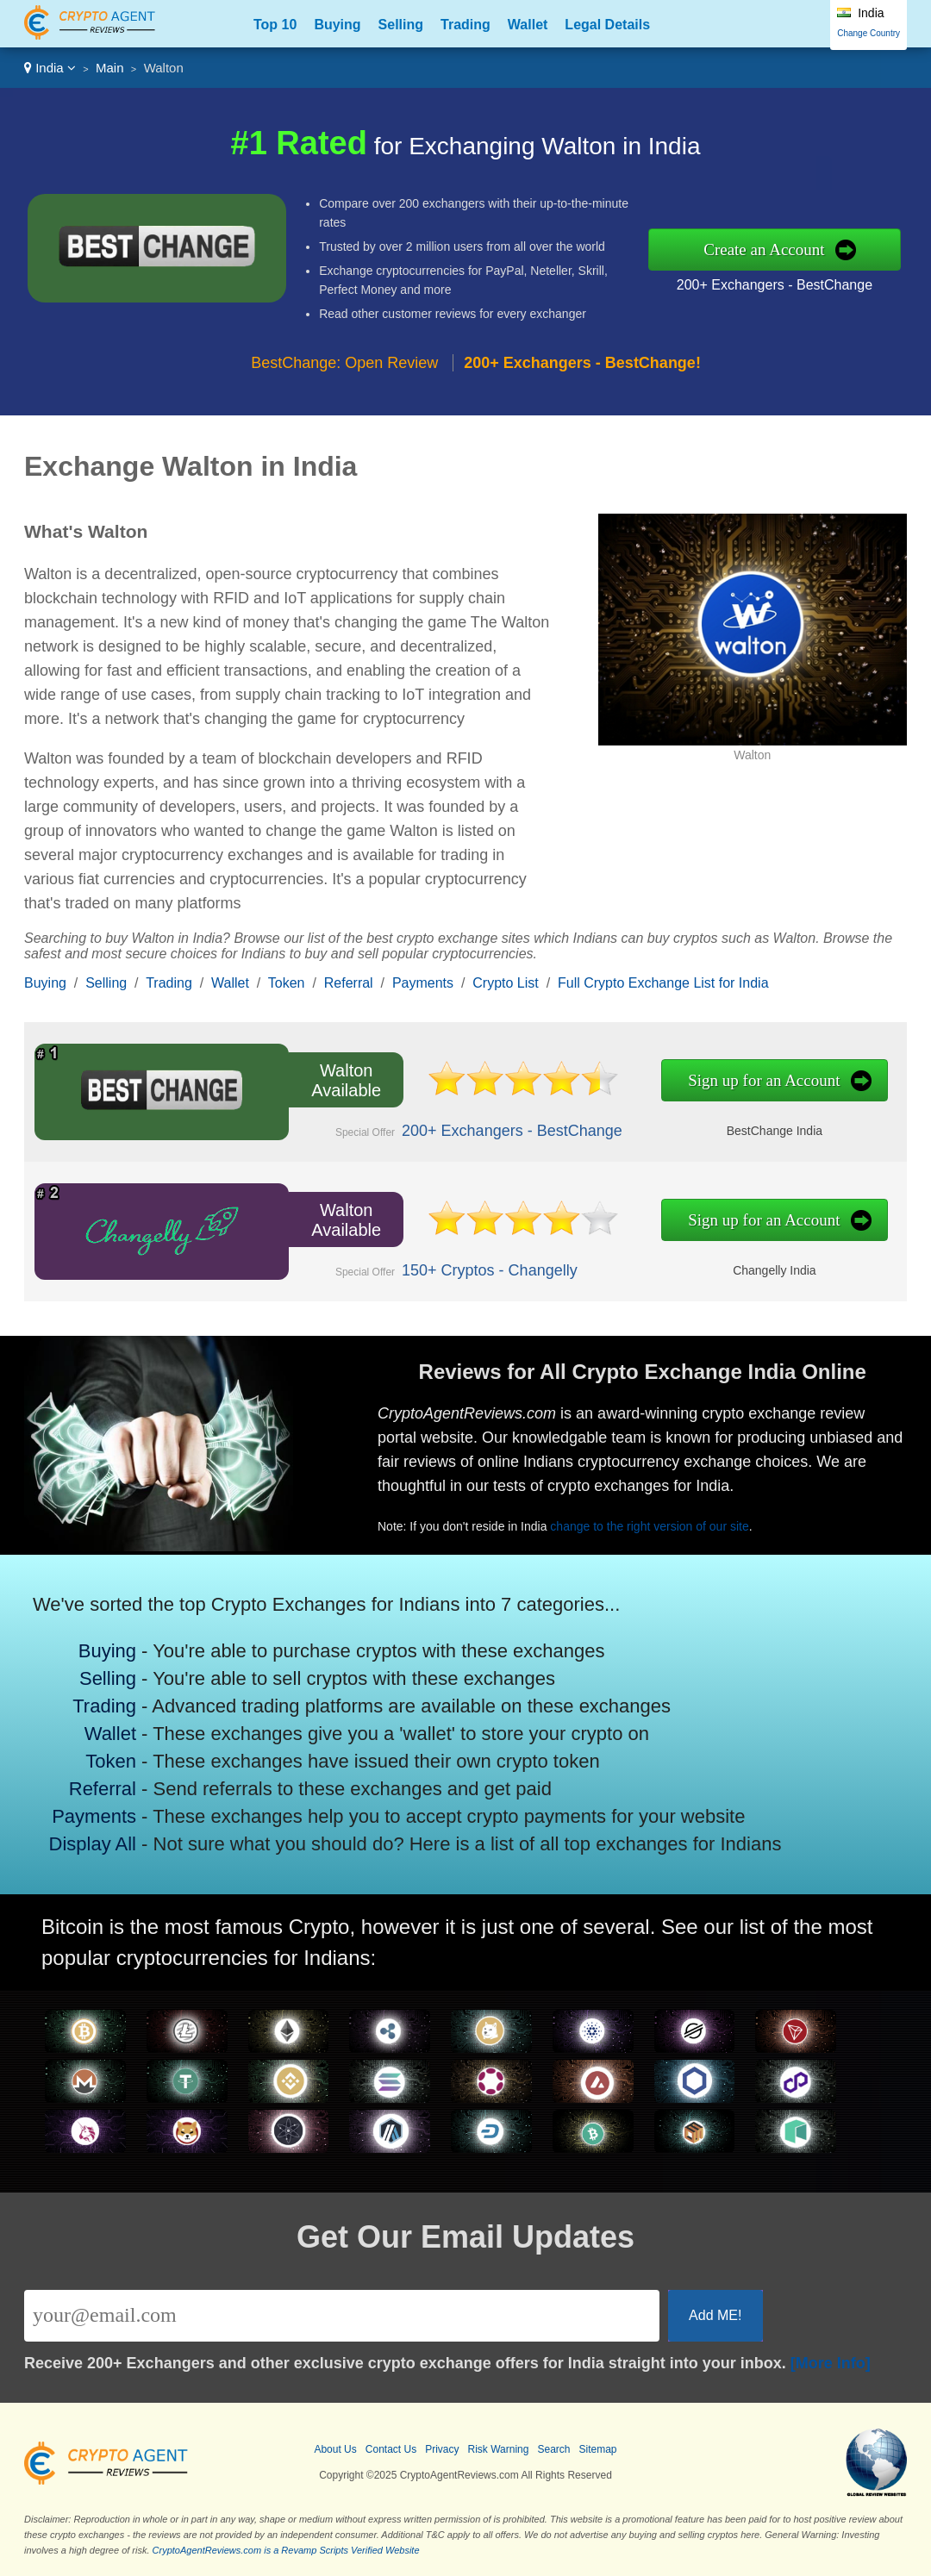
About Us (335, 2449)
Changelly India (748, 1268)
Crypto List (505, 983)
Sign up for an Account (738, 1080)
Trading (465, 24)
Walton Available (342, 1080)
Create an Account (763, 249)
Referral (348, 983)
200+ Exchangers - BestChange (774, 285)
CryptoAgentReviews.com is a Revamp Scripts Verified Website (286, 2550)
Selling (400, 24)
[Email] (341, 2316)
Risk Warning (498, 2449)
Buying (337, 24)
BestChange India (748, 1128)
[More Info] (830, 2363)
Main (110, 67)
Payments (422, 983)
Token (286, 983)
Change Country (868, 33)
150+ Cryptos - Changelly (477, 1268)
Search (553, 2449)
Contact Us (391, 2449)
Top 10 (275, 24)
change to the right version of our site (659, 1522)
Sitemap (598, 2449)
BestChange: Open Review (344, 362)
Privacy (442, 2449)
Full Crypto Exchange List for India (663, 983)
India (50, 67)
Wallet (528, 24)
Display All (100, 1838)
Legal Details (607, 24)
